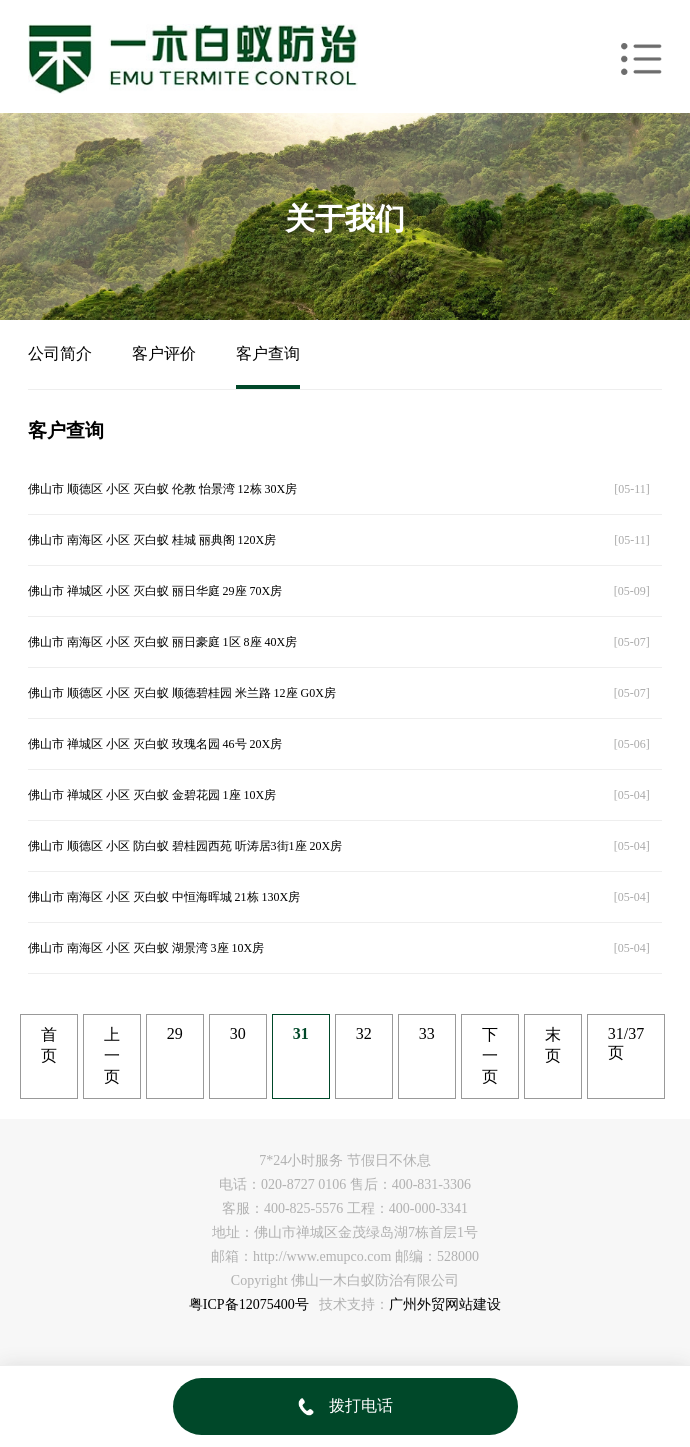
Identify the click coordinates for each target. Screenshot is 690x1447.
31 (301, 1033)
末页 (553, 1045)
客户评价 (164, 353)
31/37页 (626, 1043)
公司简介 (60, 353)
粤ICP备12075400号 (249, 1304)
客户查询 (268, 353)
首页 (49, 1045)
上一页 (112, 1055)
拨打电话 (345, 1405)
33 (427, 1033)
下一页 (490, 1055)
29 (175, 1033)
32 (364, 1033)
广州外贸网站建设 (445, 1304)
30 (238, 1033)
